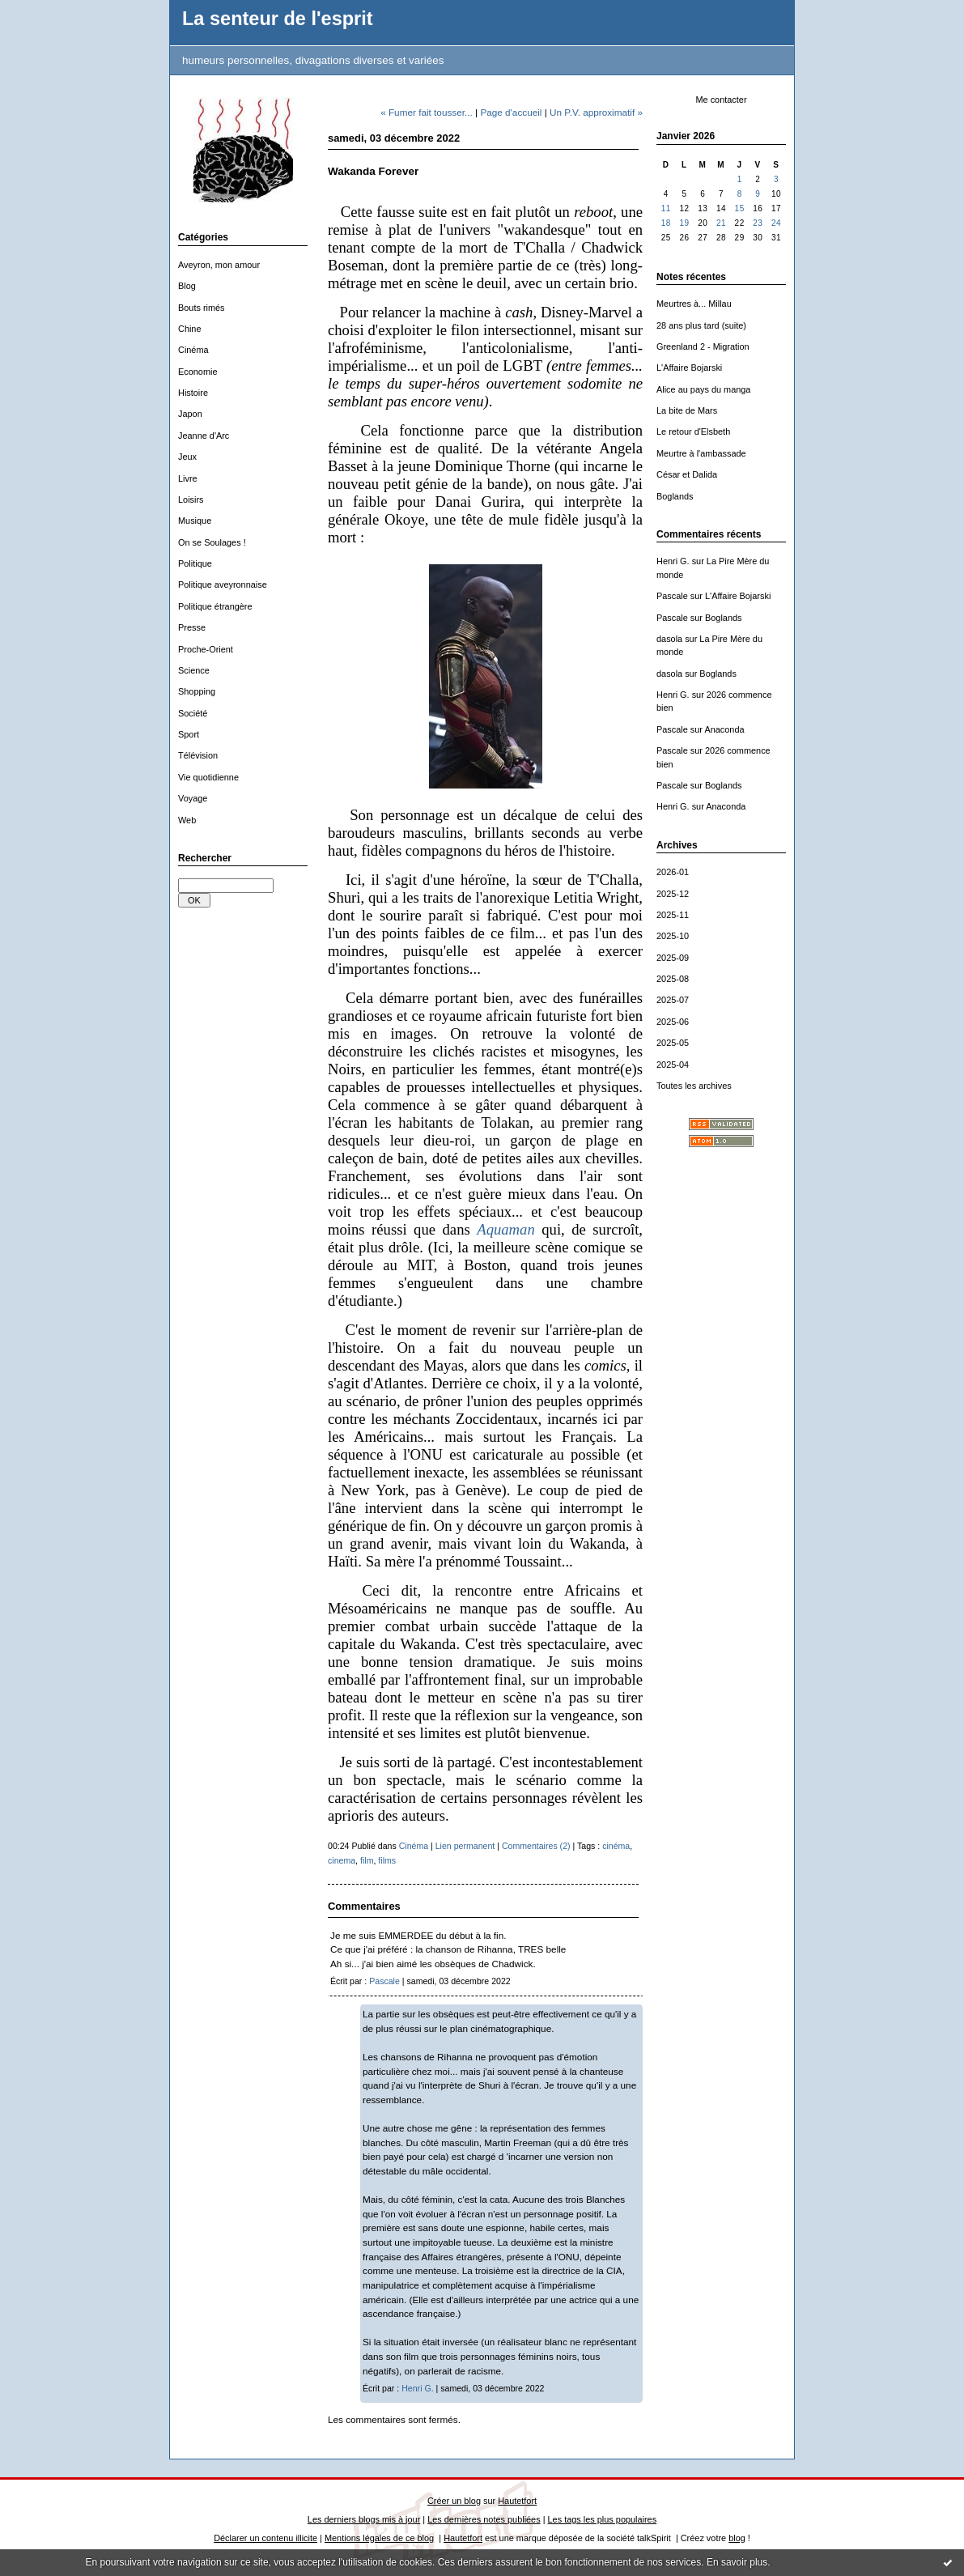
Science (194, 670)
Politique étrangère (215, 606)
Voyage (192, 798)
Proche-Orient (205, 649)
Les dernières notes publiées (483, 2519)
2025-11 (672, 915)
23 (757, 223)
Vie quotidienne (208, 777)
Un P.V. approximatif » (596, 112)
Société (192, 713)
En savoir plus (737, 2562)
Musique (194, 520)
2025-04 (672, 1064)
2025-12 (672, 894)
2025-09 (672, 958)
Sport (188, 734)
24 (776, 223)
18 (666, 223)
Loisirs (191, 499)
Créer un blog (454, 2501)
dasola (669, 639)
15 (740, 208)
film (366, 1860)
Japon (190, 414)
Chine (190, 329)
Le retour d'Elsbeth (693, 431)
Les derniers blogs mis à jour (364, 2519)
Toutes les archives (694, 1085)
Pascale (672, 596)
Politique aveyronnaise (222, 584)
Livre (187, 478)
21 (721, 223)
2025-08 (672, 979)
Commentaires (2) (536, 1846)
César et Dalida (686, 474)
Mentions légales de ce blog (379, 2538)
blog (736, 2538)
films (387, 1860)
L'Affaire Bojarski (689, 367)
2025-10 (672, 936)
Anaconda (724, 729)
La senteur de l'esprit (277, 18)
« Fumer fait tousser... (426, 112)
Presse (192, 627)
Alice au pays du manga (703, 389)
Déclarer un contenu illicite (265, 2538)
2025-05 (672, 1043)
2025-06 (672, 1022)
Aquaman (506, 1229)
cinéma (616, 1846)
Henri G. (673, 561)
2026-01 (672, 872)
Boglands (674, 496)
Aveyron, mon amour (219, 265)
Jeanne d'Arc (203, 435)
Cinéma (193, 350)
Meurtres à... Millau (694, 303)
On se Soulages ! (212, 542)
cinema (341, 1860)
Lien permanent (465, 1846)
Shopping (196, 691)
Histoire (193, 392)
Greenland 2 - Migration (703, 346)
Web (187, 820)
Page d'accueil (510, 112)
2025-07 (672, 1000)
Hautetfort (517, 2501)
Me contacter (720, 99)
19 (684, 223)
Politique (195, 563)
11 (666, 208)
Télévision (198, 755)
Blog (187, 286)
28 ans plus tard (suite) (701, 325)
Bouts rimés (201, 307)
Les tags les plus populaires (602, 2519)
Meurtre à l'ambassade (701, 453)
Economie (198, 371)
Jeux (187, 456)
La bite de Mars (686, 410)
